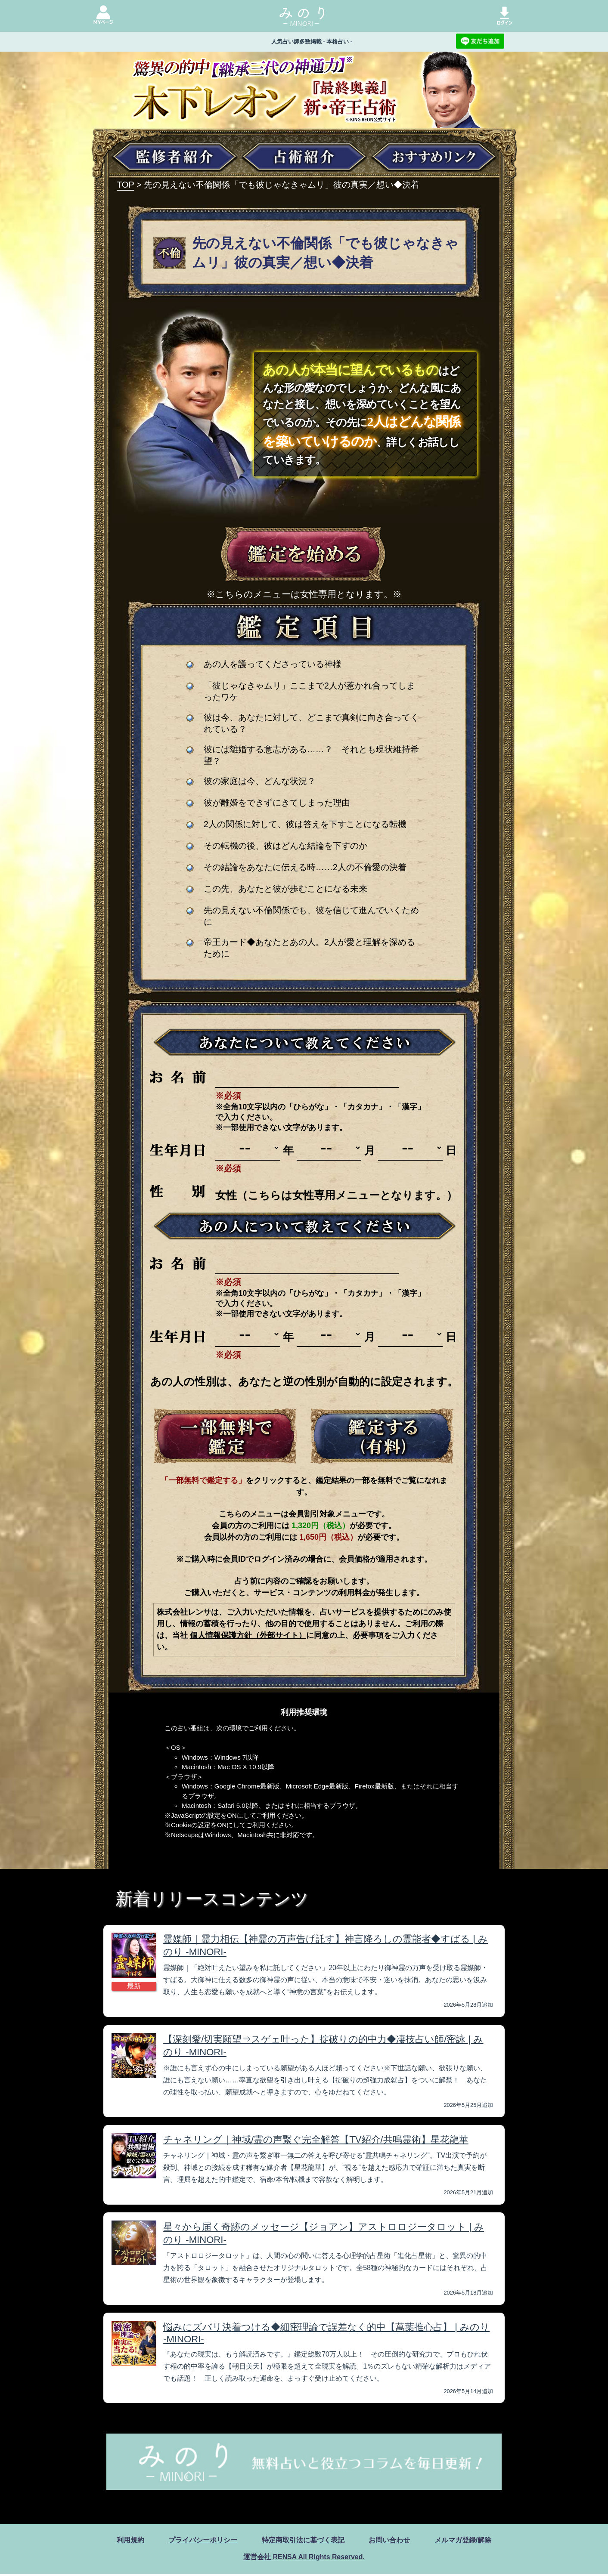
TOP (125, 184)
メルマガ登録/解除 (462, 2542)
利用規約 (130, 2542)
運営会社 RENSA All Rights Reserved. (304, 2559)
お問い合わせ (389, 2542)
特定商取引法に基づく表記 (303, 2542)
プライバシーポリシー (202, 2542)
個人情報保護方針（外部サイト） (248, 1635)
